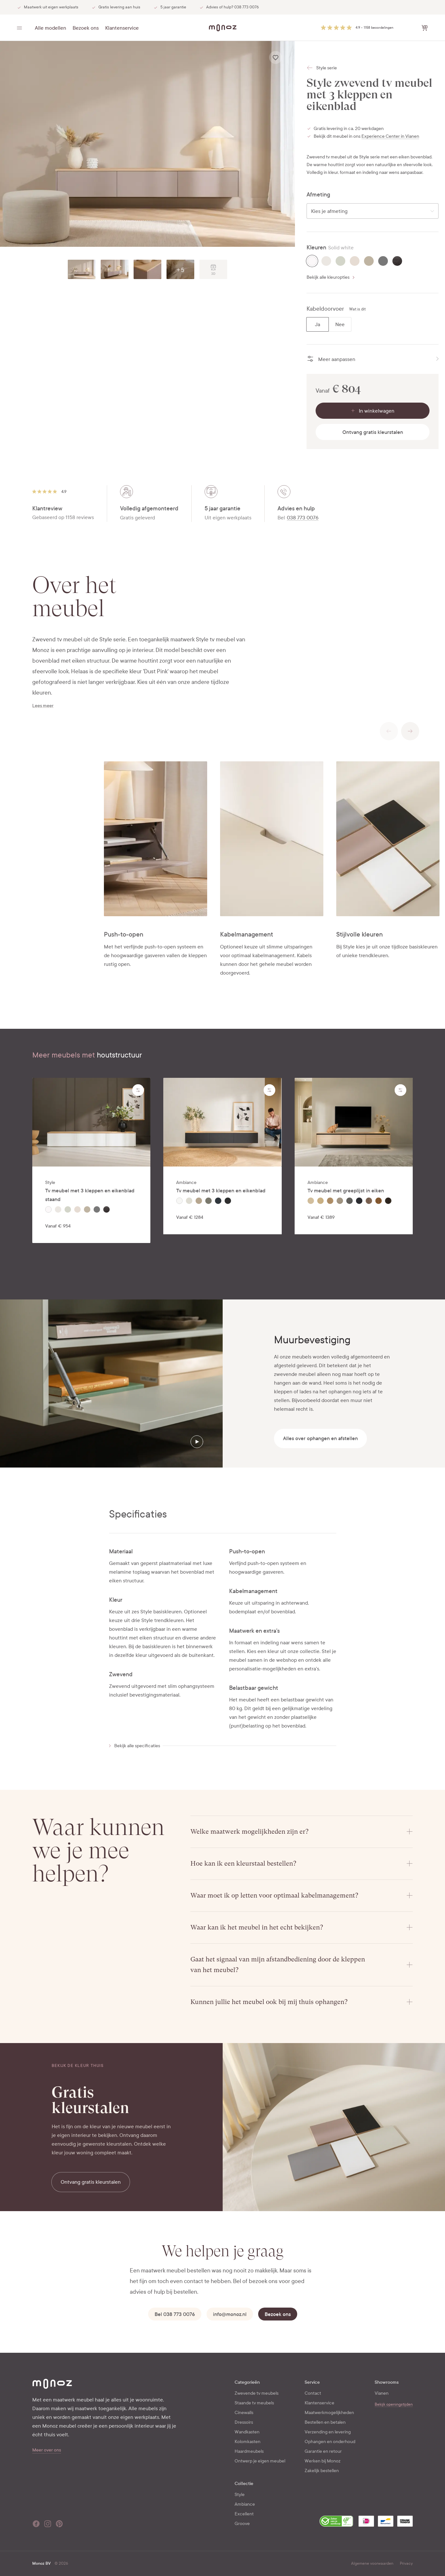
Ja (317, 324)
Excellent (244, 2514)
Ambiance (245, 2504)
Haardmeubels (249, 2451)
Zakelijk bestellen (322, 2470)
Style (240, 2494)
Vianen (382, 2393)
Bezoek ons (86, 28)
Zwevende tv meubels (256, 2393)
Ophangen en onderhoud (330, 2441)
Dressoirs (244, 2422)
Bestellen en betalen (325, 2422)
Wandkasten (247, 2432)
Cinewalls (244, 2412)
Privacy (406, 2563)
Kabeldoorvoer (325, 309)
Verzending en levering (328, 2432)
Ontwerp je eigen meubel (260, 2461)
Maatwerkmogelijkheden (329, 2412)
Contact (313, 2393)
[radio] (312, 261)
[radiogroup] (373, 261)
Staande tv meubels (254, 2403)
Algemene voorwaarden (372, 2563)
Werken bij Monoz (322, 2461)
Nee (340, 324)
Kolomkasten (247, 2441)
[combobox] (373, 211)
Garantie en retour (323, 2451)
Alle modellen (50, 28)
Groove (242, 2523)
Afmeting (318, 194)
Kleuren (316, 247)
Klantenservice (122, 28)
